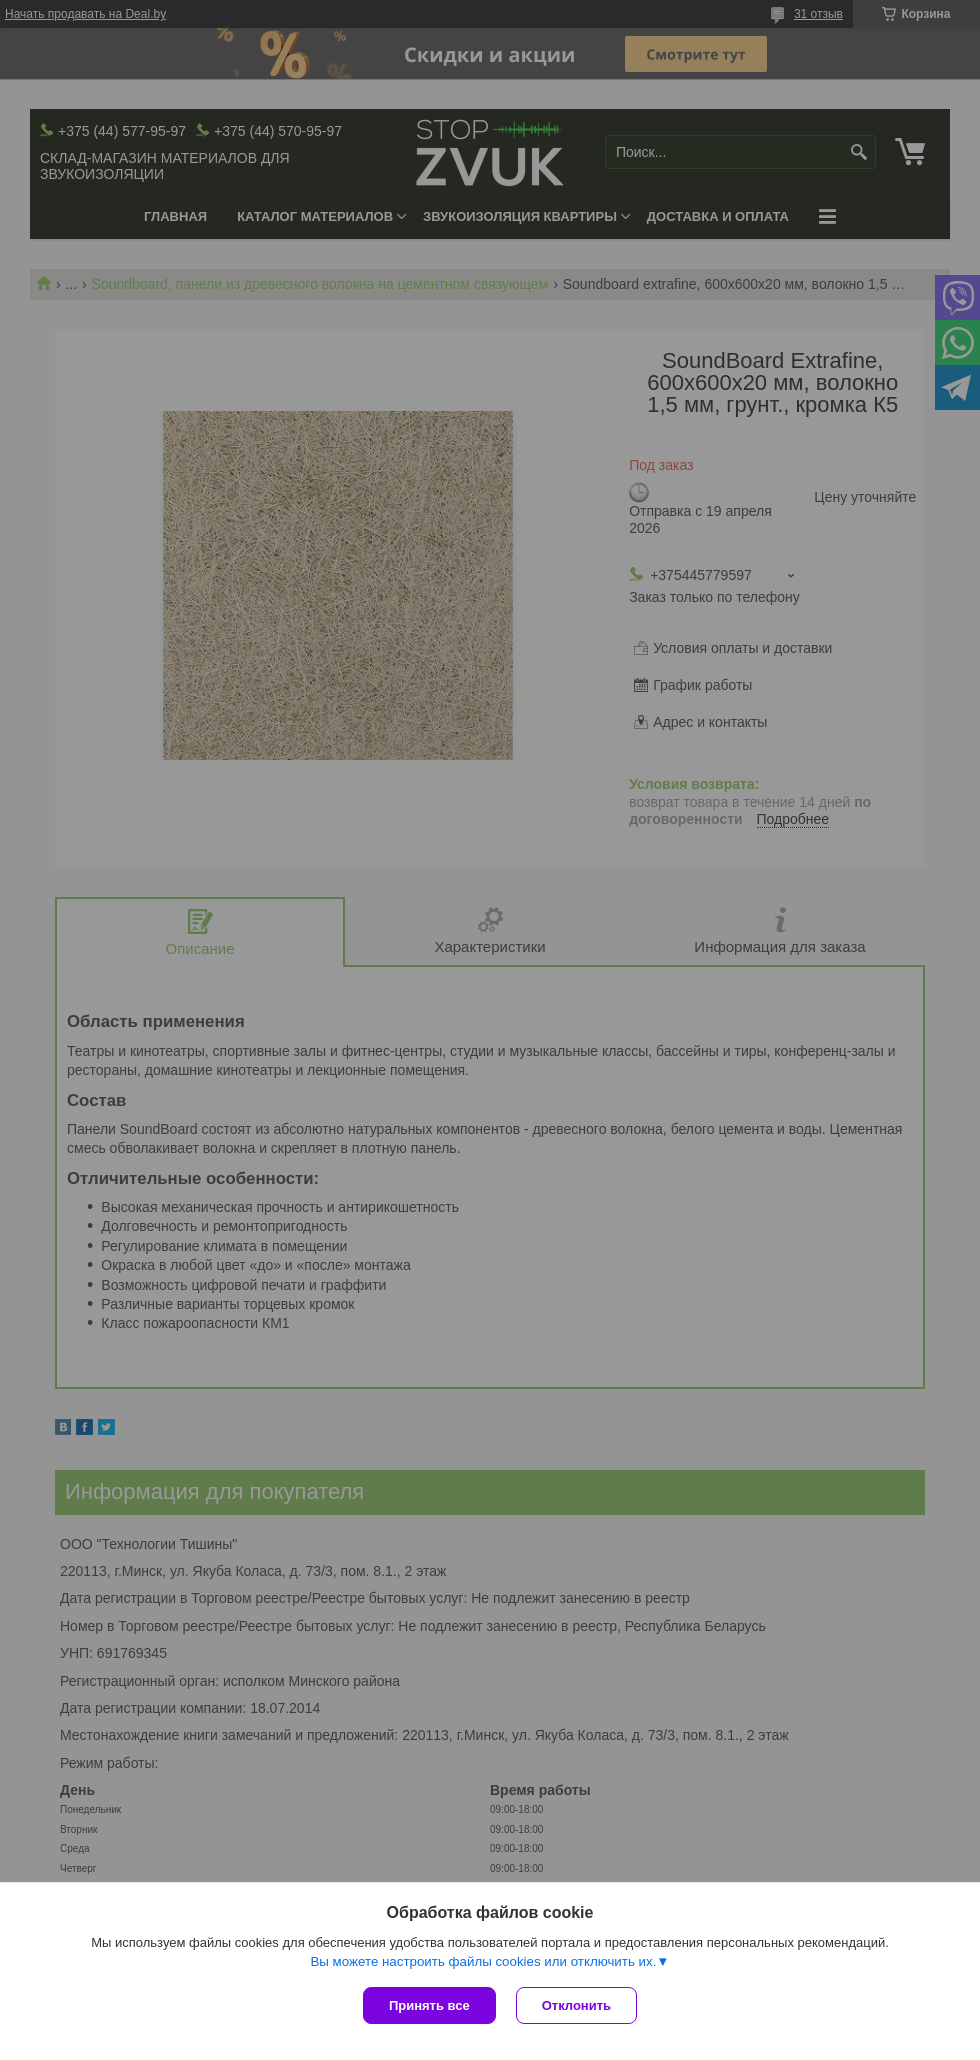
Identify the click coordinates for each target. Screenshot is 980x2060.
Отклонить (576, 2005)
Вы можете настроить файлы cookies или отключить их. (483, 1961)
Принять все (429, 2005)
